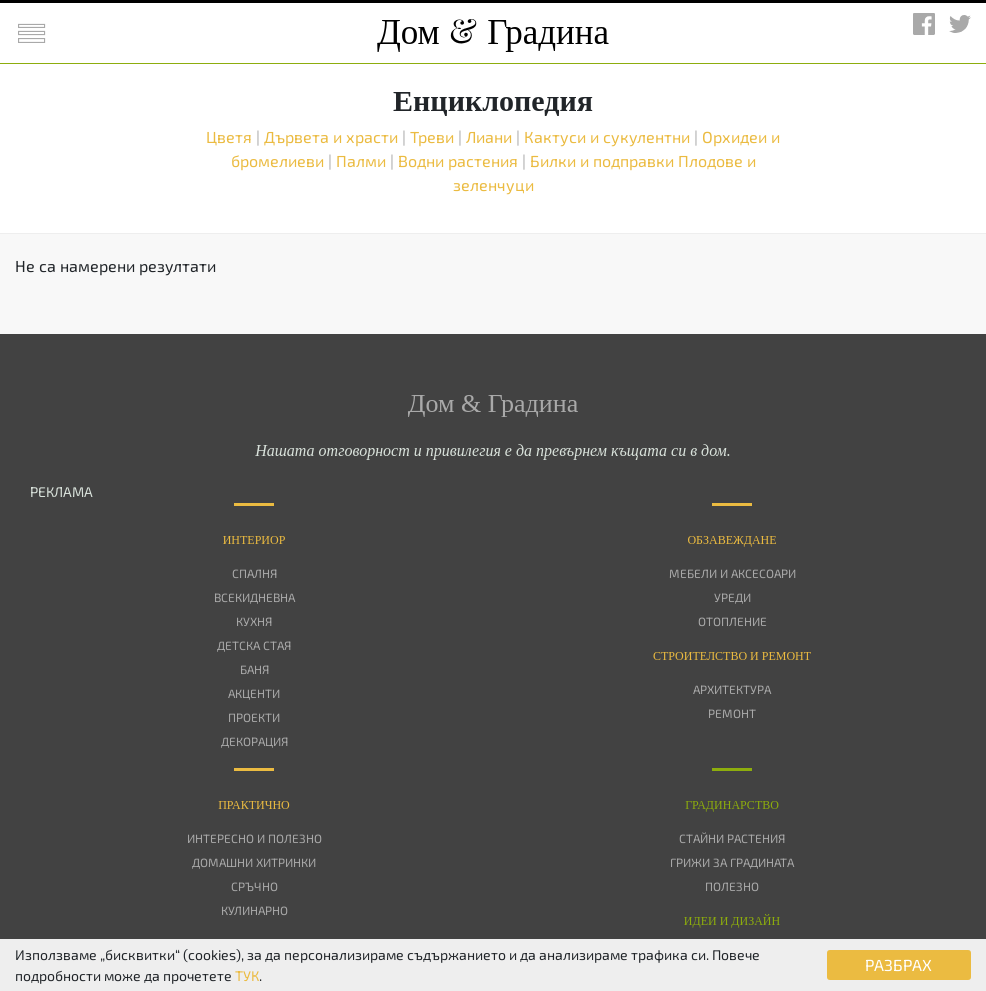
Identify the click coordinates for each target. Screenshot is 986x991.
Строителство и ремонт (732, 656)
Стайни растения (732, 838)
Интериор (254, 540)
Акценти (254, 693)
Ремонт (732, 713)
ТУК (247, 975)
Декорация (254, 741)
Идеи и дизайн (732, 921)
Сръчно (254, 886)
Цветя (231, 136)
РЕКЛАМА (61, 491)
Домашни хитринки (254, 862)
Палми (363, 160)
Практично (254, 805)
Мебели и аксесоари (732, 573)
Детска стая (254, 645)
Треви (434, 136)
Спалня (254, 573)
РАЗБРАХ (898, 964)
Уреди (732, 597)
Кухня (254, 621)
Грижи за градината (732, 862)
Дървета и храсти (333, 136)
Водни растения (460, 160)
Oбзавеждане (731, 540)
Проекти (254, 717)
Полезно (732, 886)
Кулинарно (254, 910)
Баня (254, 669)
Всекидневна (254, 597)
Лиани (491, 136)
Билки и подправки (604, 160)
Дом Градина (493, 32)
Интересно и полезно (254, 838)
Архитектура (732, 689)
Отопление (732, 621)
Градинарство (732, 805)
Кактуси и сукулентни (609, 136)
